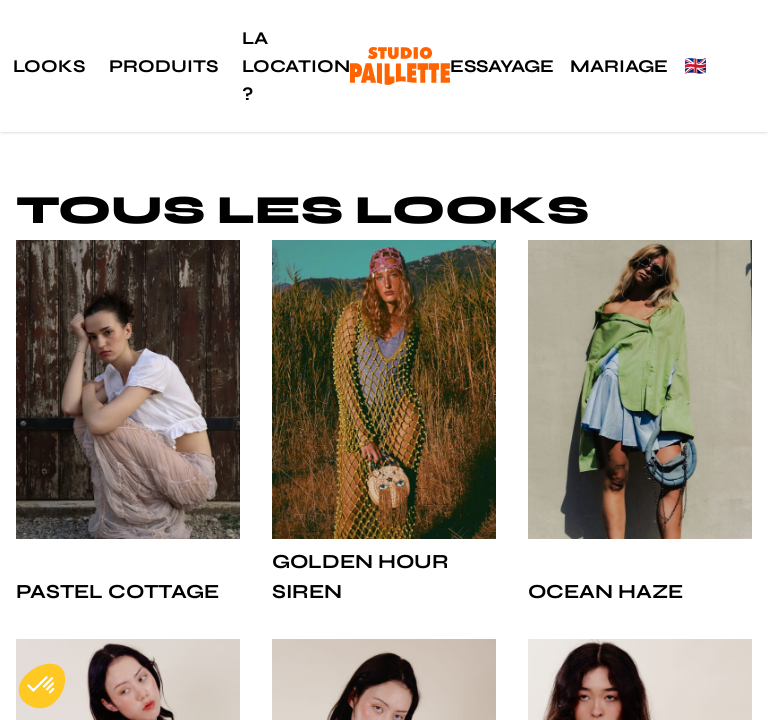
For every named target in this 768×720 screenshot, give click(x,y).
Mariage (619, 66)
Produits (163, 66)
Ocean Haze (605, 591)
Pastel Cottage (117, 591)
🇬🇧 (695, 66)
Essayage (502, 66)
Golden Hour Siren (360, 576)
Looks (49, 66)
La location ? (296, 66)
